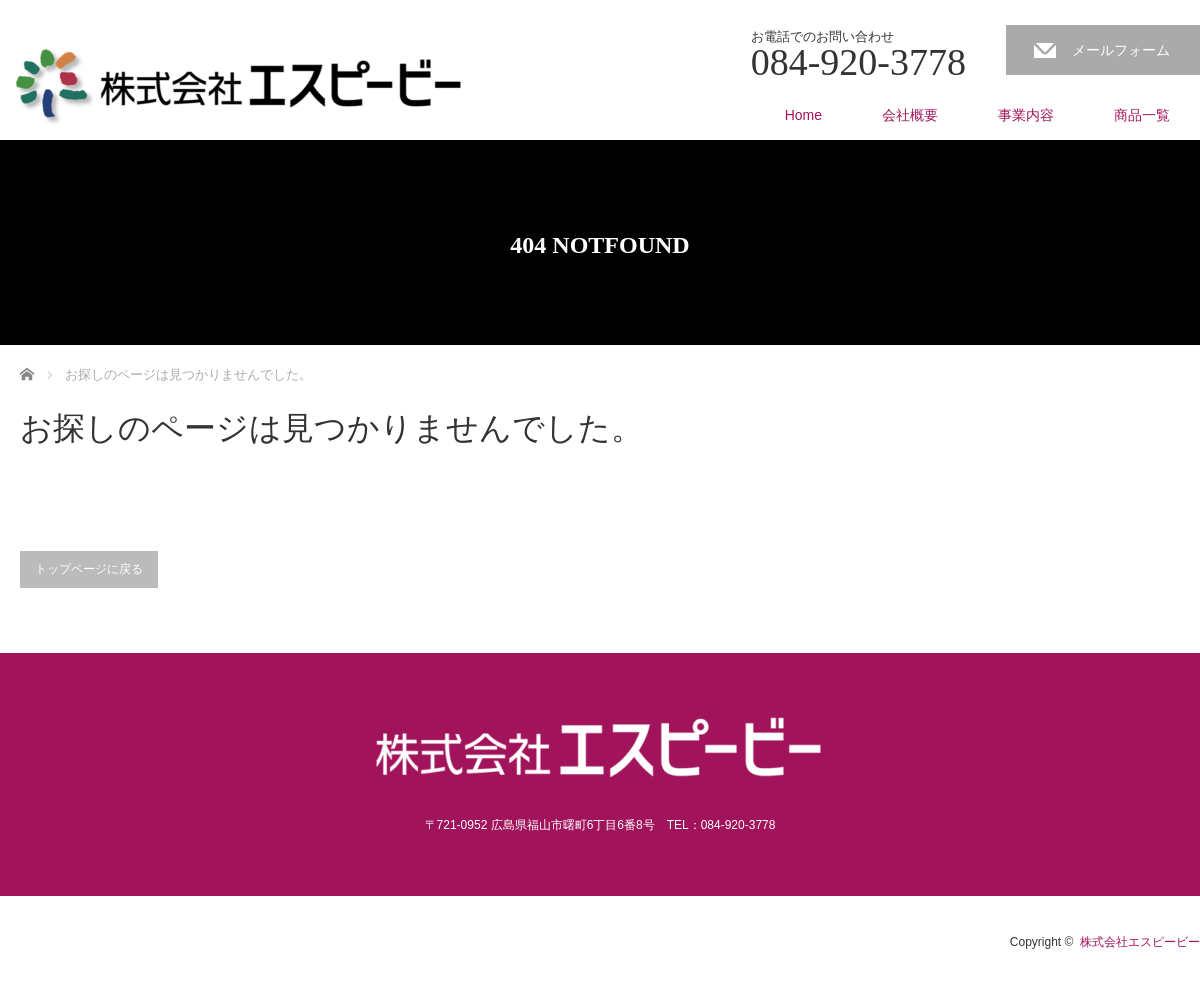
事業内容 (1026, 115)
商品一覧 (1142, 115)
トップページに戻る (89, 569)
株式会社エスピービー (1140, 942)
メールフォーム (1121, 50)
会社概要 (910, 115)
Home (803, 115)
